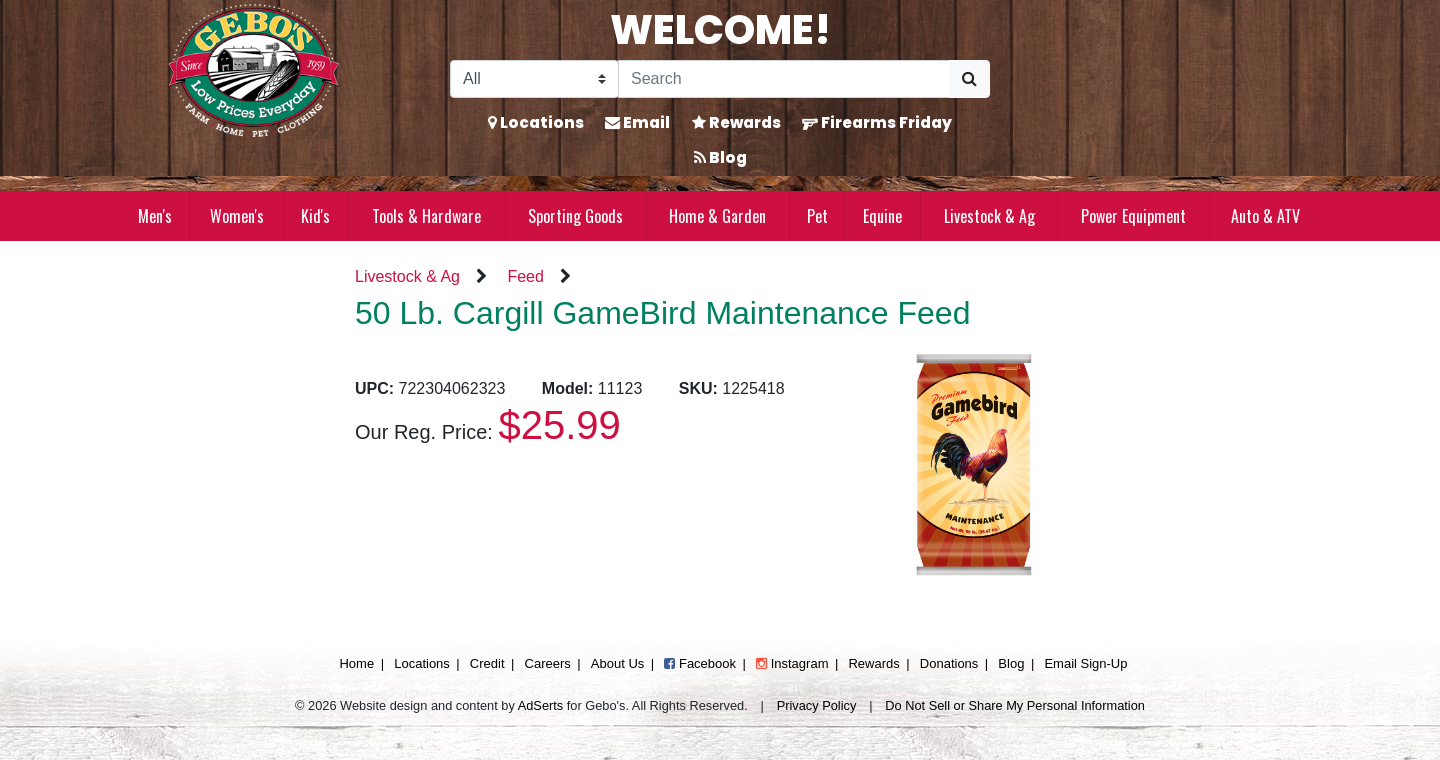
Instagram (792, 663)
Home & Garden (717, 216)
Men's (155, 216)
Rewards (736, 122)
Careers (548, 663)
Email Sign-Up (1085, 663)
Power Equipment (1133, 216)
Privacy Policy (817, 705)
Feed (525, 276)
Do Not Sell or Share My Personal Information (1015, 705)
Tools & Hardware (426, 216)
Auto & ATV (1265, 216)
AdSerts (541, 705)
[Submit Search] (969, 79)
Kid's (315, 216)
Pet (817, 216)
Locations (536, 122)
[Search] (784, 79)
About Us (617, 663)
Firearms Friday (877, 122)
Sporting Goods (575, 216)
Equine (882, 216)
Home (356, 663)
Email (637, 122)
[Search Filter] (534, 79)
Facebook (700, 663)
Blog (720, 157)
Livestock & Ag (989, 216)
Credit (487, 663)
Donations (949, 663)
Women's (237, 216)
